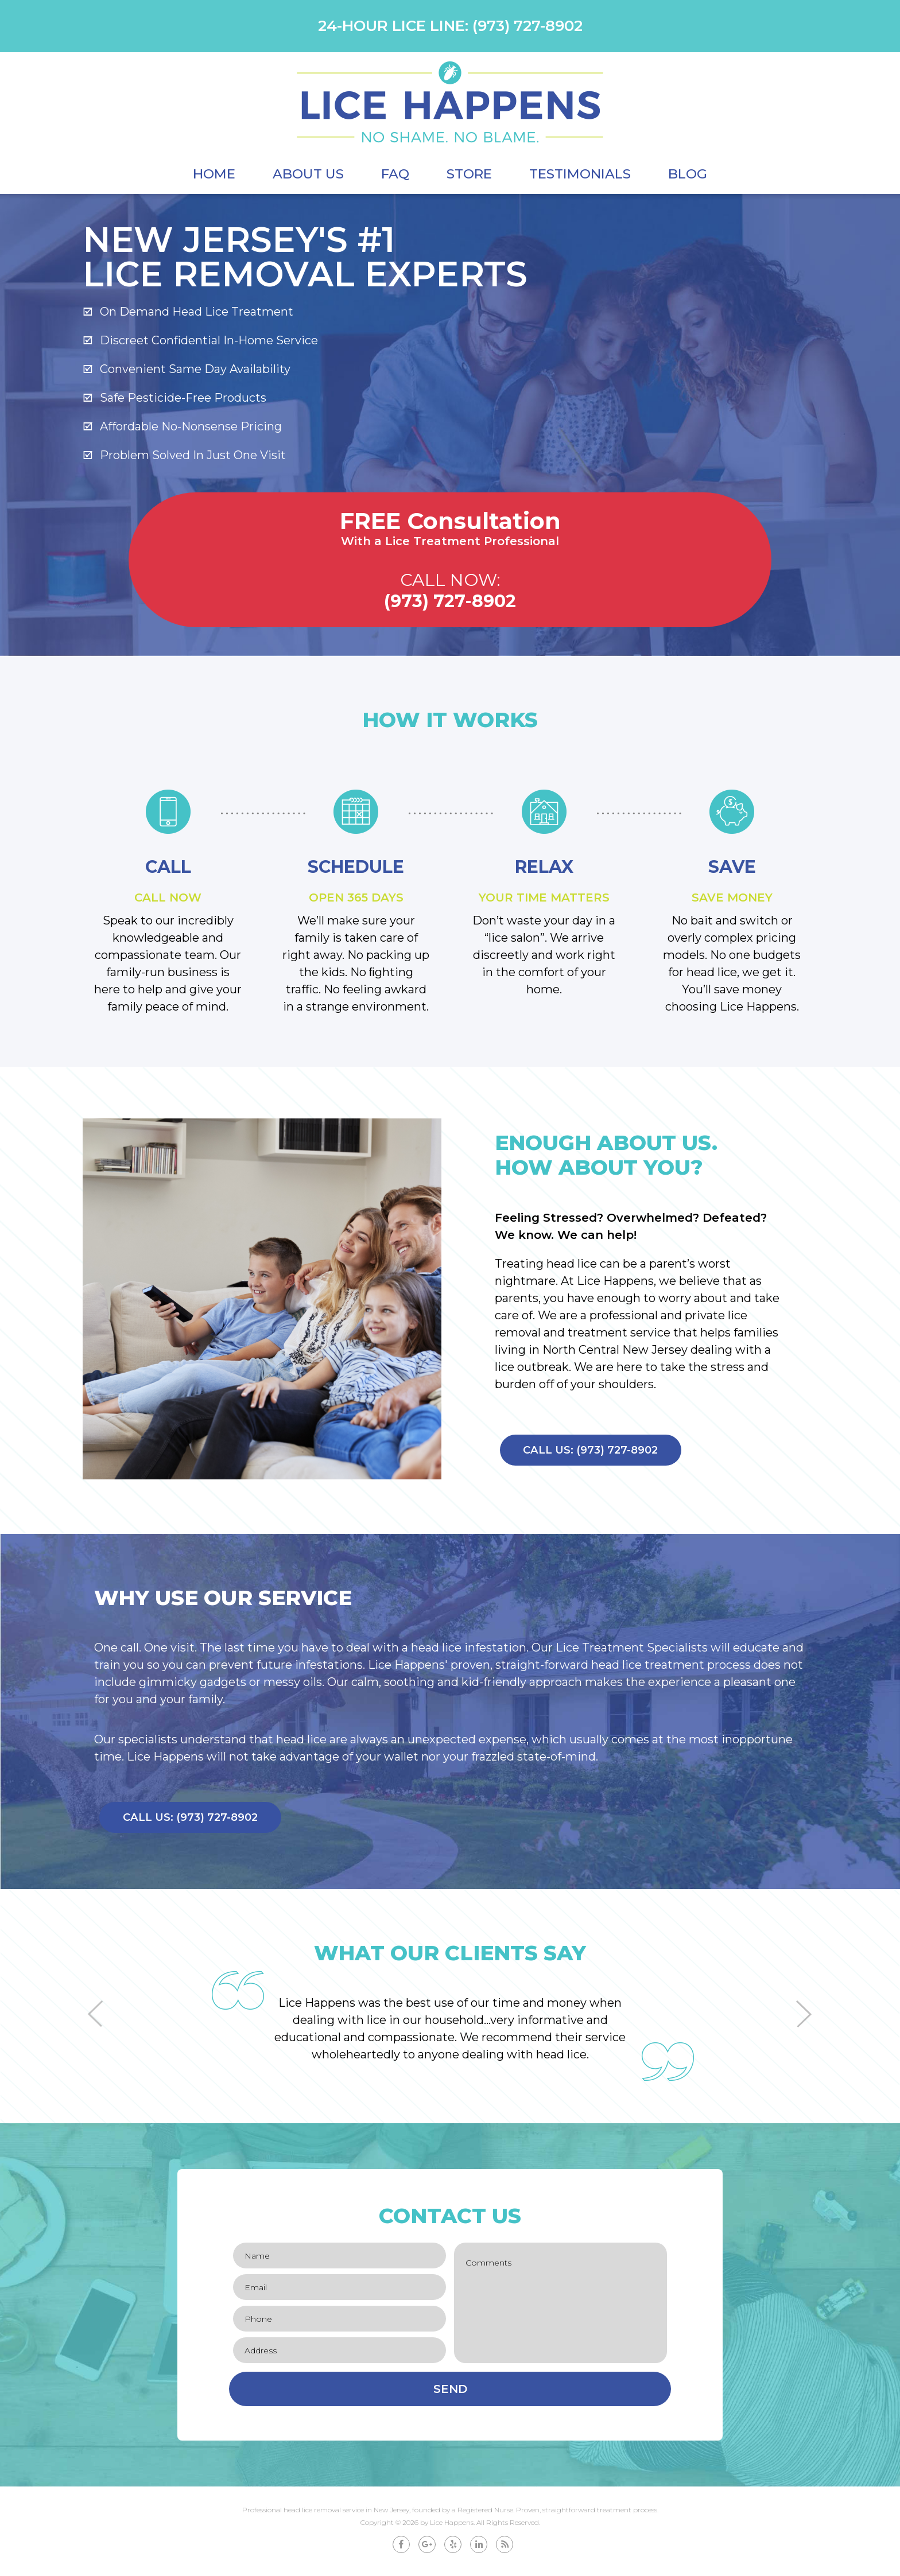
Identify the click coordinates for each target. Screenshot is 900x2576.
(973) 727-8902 (527, 26)
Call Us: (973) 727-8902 (596, 1453)
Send (450, 2395)
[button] (96, 2018)
